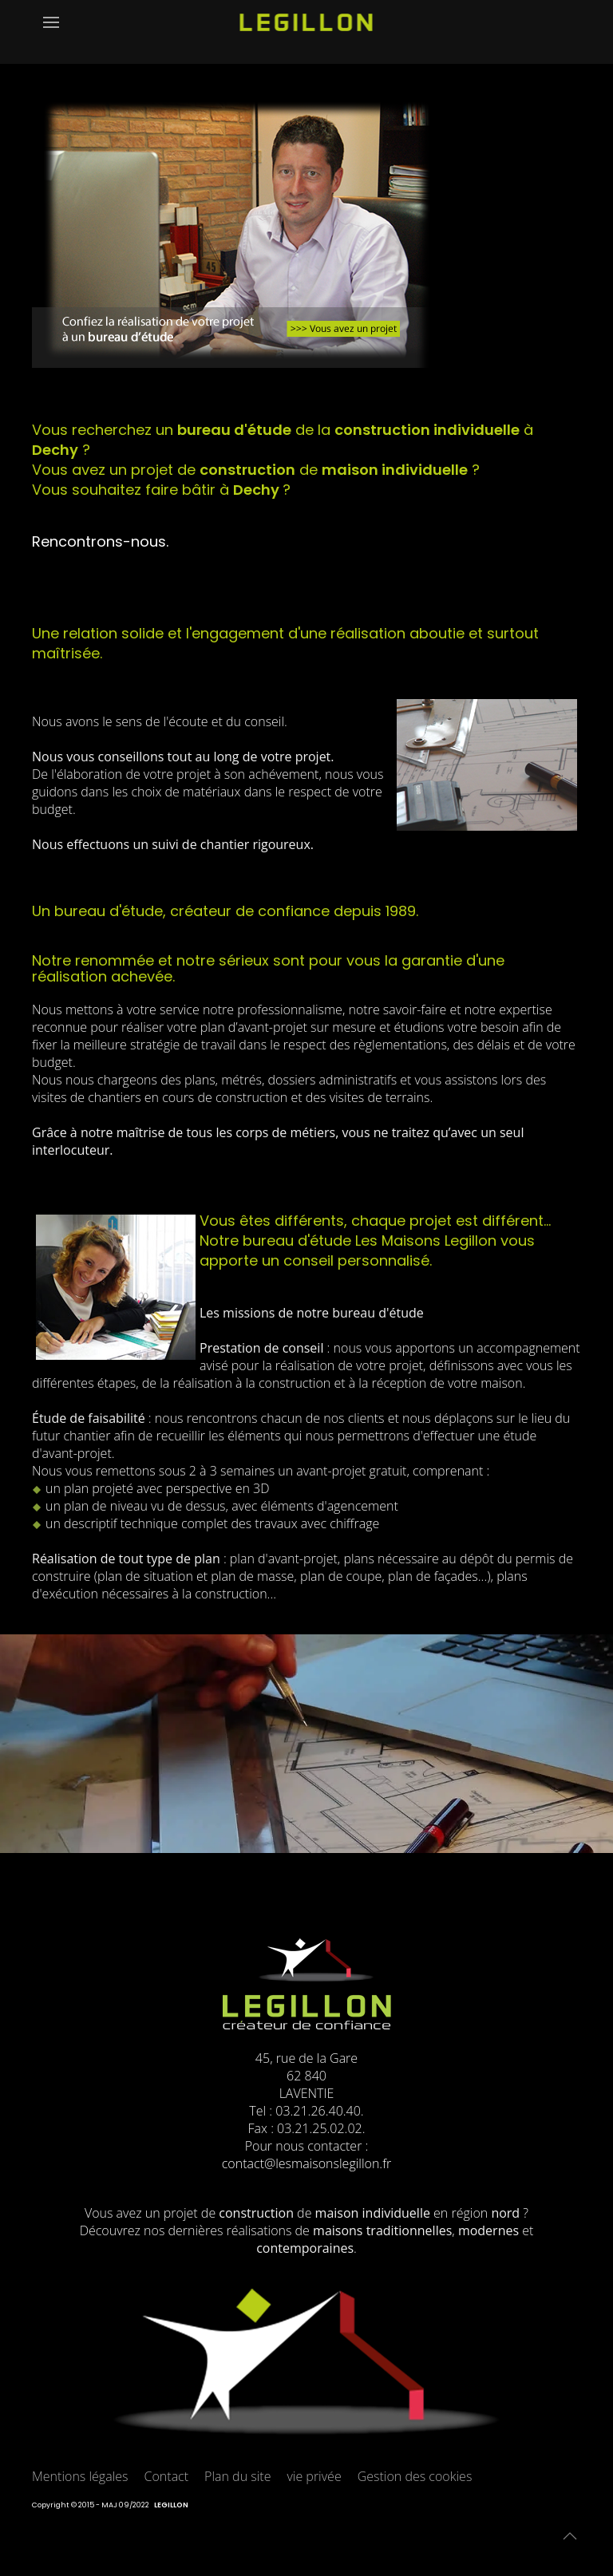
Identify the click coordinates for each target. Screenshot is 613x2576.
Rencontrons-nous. (100, 541)
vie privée (314, 2476)
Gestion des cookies (415, 2476)
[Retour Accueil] (307, 32)
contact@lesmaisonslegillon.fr (306, 2163)
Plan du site (237, 2476)
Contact (166, 2476)
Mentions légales (80, 2476)
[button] (51, 32)
